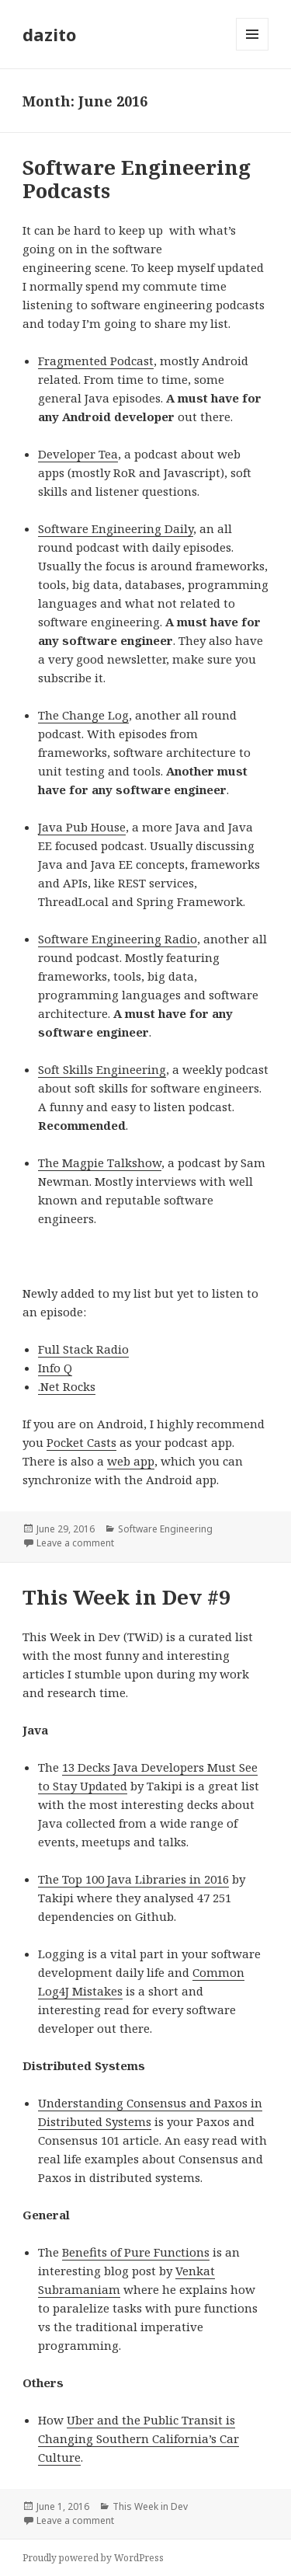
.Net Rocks (66, 1386)
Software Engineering (165, 1528)
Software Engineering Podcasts (137, 178)
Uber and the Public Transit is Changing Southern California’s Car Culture (138, 2438)
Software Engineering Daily (115, 528)
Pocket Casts (81, 1442)
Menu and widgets (252, 50)
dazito (49, 34)
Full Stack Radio (83, 1349)
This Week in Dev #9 (126, 1597)
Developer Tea (78, 454)
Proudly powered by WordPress (93, 2557)
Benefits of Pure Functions (136, 2252)
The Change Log (83, 715)
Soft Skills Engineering (102, 1069)
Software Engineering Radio (117, 938)
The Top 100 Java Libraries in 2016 (133, 1879)
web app (130, 1461)
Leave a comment (75, 1542)
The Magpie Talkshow (99, 1162)
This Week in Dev (150, 2506)
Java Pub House (82, 827)
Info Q (55, 1367)
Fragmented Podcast (96, 360)
